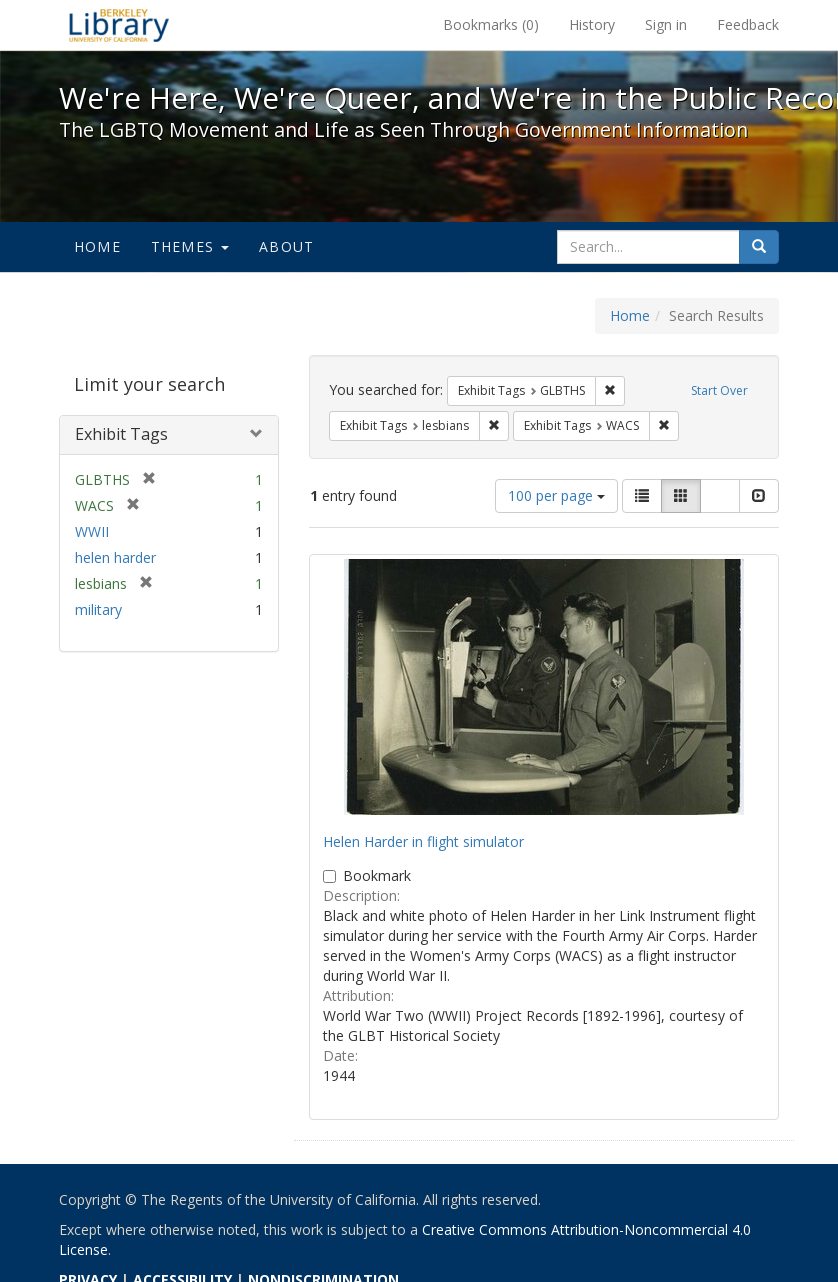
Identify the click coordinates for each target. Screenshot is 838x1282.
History (592, 24)
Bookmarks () (491, 24)
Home (97, 246)
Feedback (748, 24)
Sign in (666, 24)
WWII (92, 531)
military (98, 609)
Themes (190, 246)
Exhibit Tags (121, 434)
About (286, 246)
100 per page (556, 495)
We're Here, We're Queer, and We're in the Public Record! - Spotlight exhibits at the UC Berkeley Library (119, 25)
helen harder (115, 557)
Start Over (719, 390)
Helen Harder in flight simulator (423, 841)
